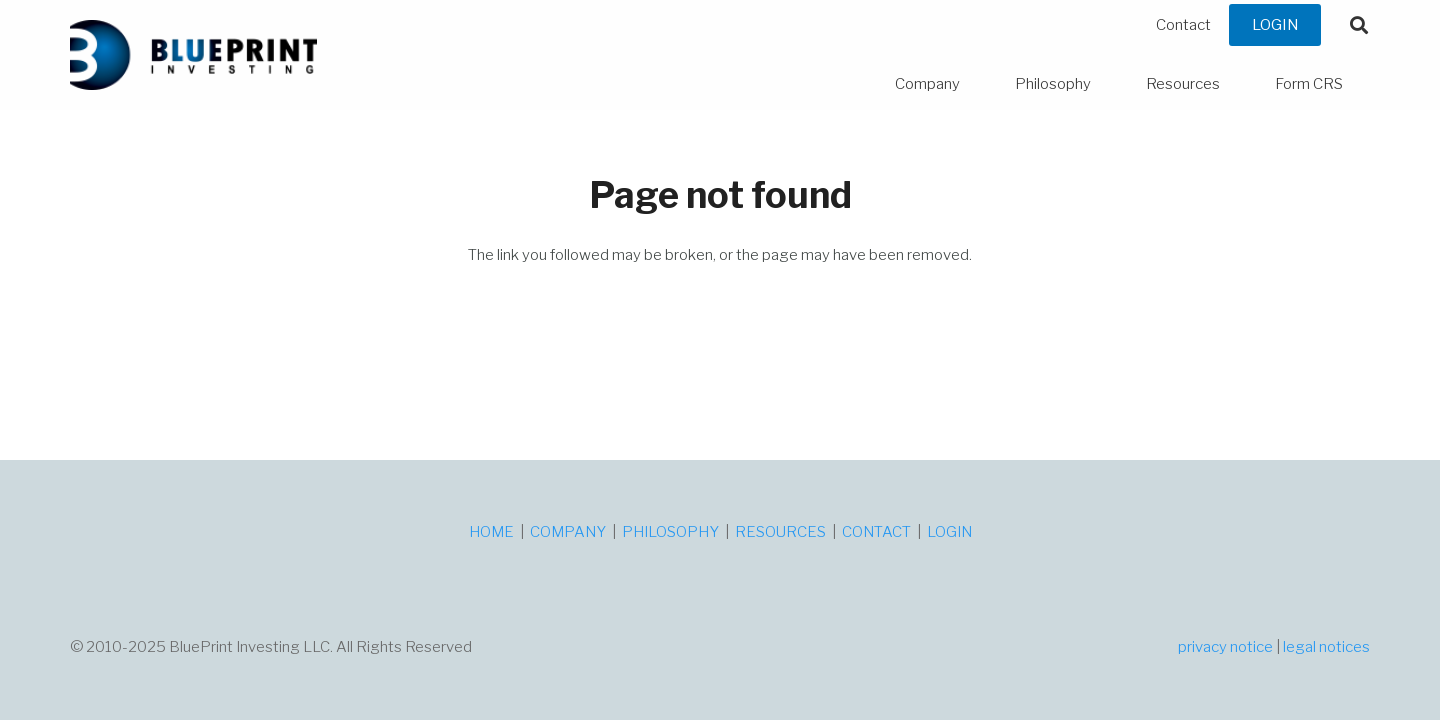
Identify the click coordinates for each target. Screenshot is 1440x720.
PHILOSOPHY (670, 532)
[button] (1359, 25)
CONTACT (876, 532)
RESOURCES (780, 532)
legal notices (1326, 647)
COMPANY (568, 532)
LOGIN (949, 532)
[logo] (193, 55)
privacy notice (1225, 647)
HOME (491, 532)
